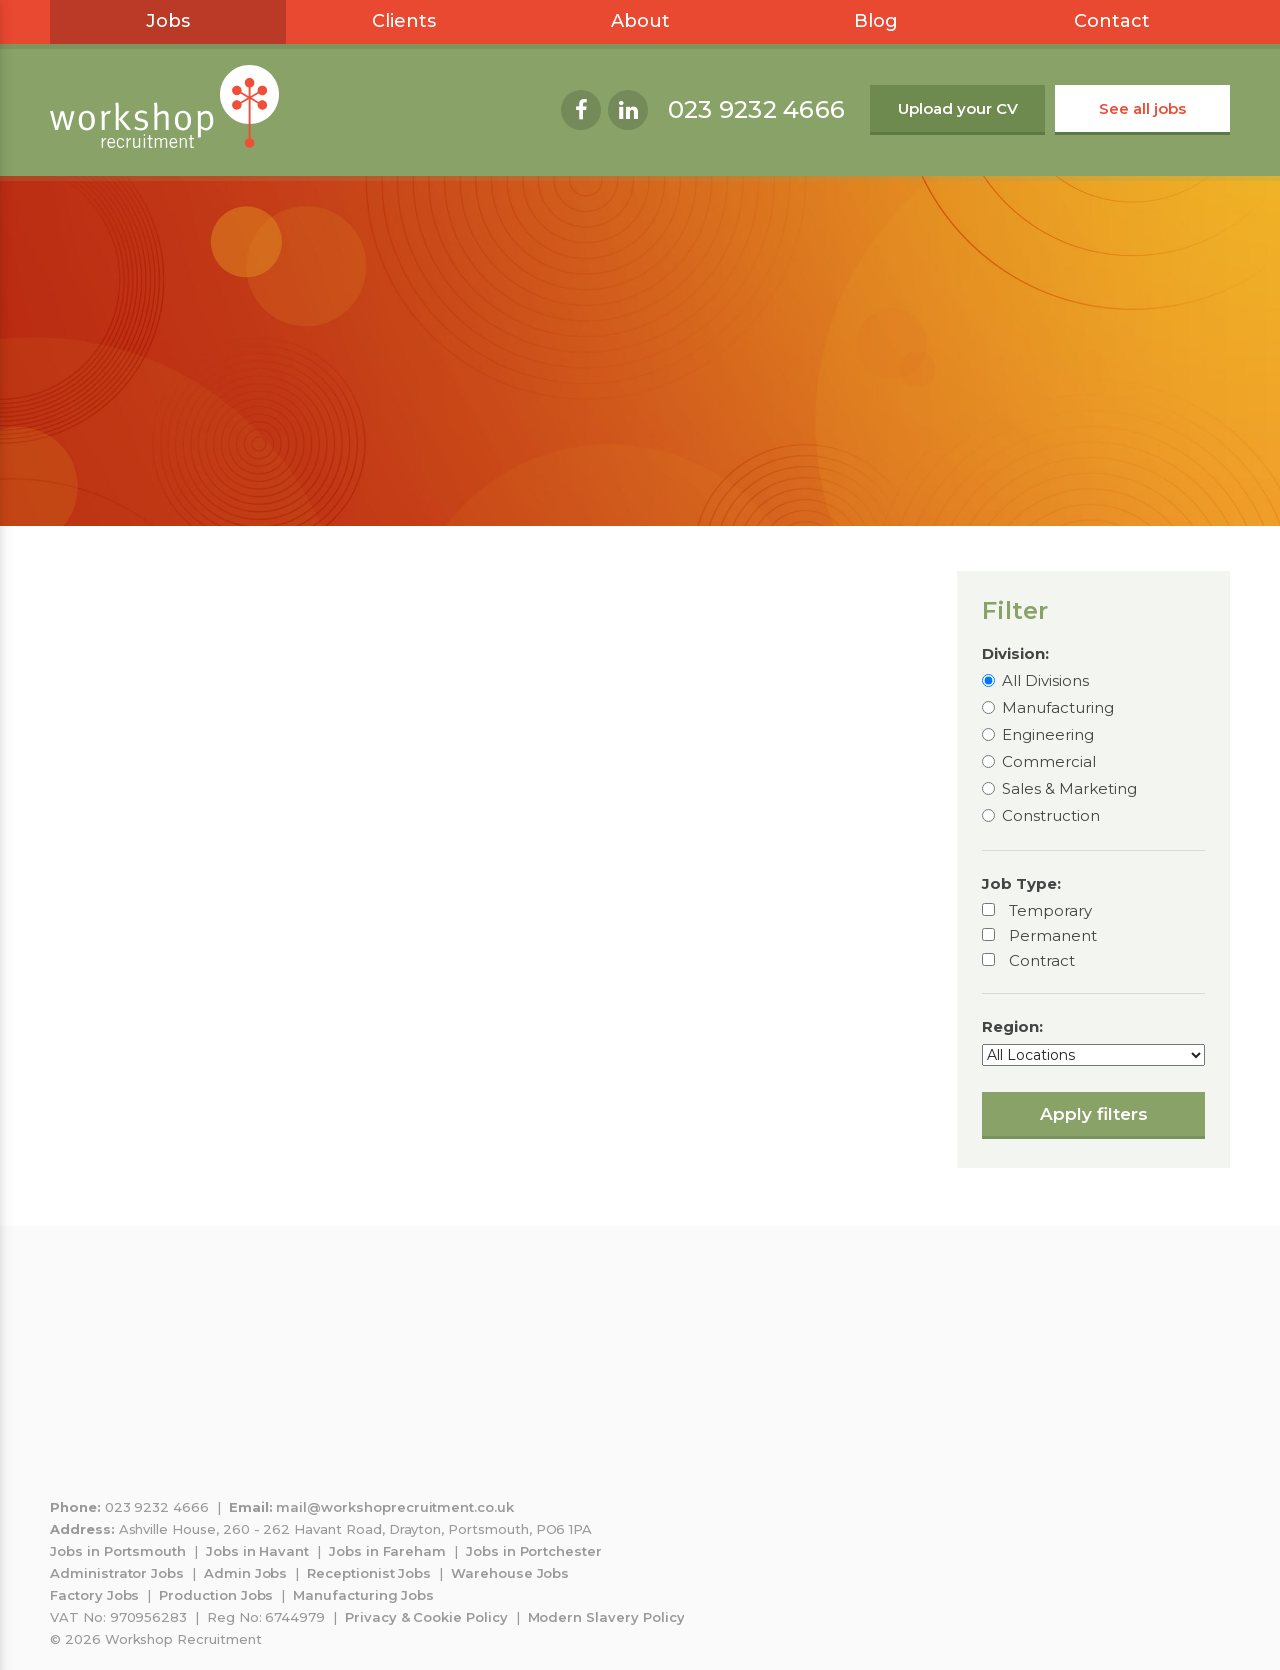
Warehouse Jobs (510, 1573)
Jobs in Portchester (534, 1551)
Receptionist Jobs (369, 1573)
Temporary (1050, 910)
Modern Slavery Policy (606, 1617)
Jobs (168, 21)
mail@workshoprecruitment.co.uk (395, 1507)
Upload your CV (958, 108)
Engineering (1048, 734)
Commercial (1049, 761)
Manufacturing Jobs (363, 1595)
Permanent (1053, 935)
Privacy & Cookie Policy (426, 1617)
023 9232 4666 (756, 109)
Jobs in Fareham (387, 1551)
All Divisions (1045, 680)
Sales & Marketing (1069, 788)
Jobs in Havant (257, 1551)
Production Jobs (216, 1595)
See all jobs (1142, 108)
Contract (1042, 960)
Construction (1051, 815)
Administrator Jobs (117, 1573)
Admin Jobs (246, 1573)
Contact (1112, 21)
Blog (876, 21)
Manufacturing (1058, 707)
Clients (404, 21)
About (640, 21)
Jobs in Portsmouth (118, 1551)
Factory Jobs (94, 1595)
